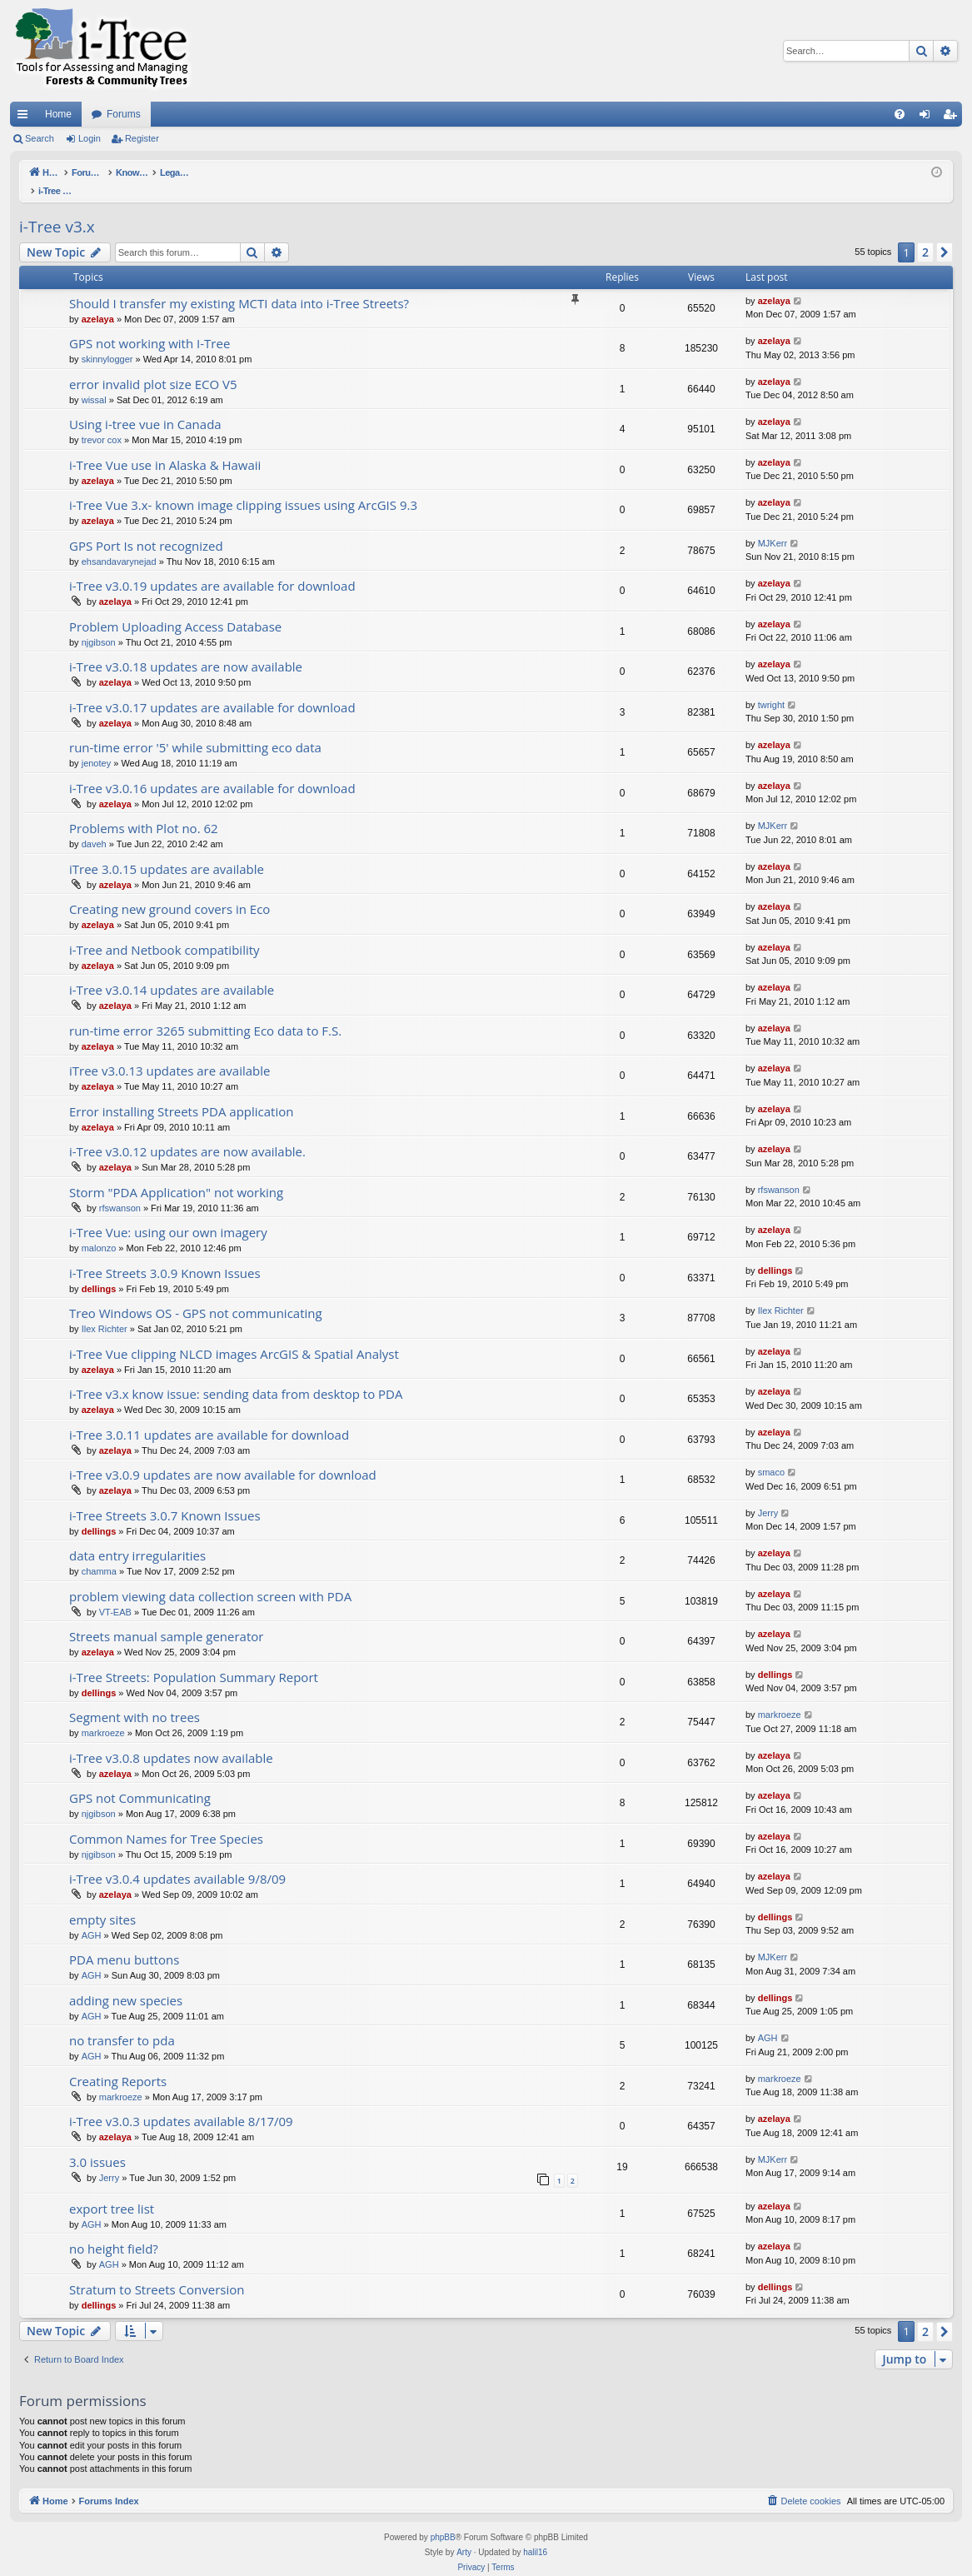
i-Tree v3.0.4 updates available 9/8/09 (177, 1861)
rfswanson (120, 1191)
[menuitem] (899, 114)
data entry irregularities (137, 1538)
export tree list (111, 2191)
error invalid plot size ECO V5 (153, 366)
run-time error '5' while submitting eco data (195, 729)
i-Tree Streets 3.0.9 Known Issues (165, 1255)
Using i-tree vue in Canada (145, 406)
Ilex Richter (104, 1311)
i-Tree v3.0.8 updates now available (171, 1740)
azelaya (98, 302)
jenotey (96, 746)
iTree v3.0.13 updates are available (169, 1053)
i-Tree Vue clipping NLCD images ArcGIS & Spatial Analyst (234, 1336)
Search (39, 138)
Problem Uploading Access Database (175, 609)
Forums (124, 114)
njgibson (99, 625)
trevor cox (102, 422)
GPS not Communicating (140, 1780)
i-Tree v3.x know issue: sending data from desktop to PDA (235, 1376)
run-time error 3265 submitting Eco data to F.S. (205, 1013)
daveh (94, 826)
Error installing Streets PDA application (181, 1094)
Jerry (768, 1495)
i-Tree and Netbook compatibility (164, 932)
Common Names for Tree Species (166, 1821)
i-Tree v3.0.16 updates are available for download (212, 770)
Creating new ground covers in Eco (169, 891)
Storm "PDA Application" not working (176, 1174)
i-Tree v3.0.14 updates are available (171, 972)
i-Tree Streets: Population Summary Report (193, 1659)
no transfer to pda (122, 2022)
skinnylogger (107, 342)
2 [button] (925, 234)
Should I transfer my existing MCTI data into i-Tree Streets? (239, 285)
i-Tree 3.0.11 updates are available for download (209, 1417)
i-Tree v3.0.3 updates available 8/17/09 (181, 2103)
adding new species (125, 1982)
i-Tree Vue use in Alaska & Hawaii (165, 447)
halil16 (535, 2534)
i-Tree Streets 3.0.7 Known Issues (165, 1498)
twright (771, 687)
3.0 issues (97, 2144)
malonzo (99, 1231)
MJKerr (772, 526)
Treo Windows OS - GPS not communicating (195, 1295)
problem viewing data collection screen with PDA (210, 1578)
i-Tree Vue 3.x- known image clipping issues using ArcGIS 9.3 (243, 487)
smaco (771, 1455)
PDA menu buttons (124, 1942)
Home (58, 114)
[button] (944, 235)
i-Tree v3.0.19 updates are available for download (212, 568)
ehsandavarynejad (119, 544)
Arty (463, 2534)
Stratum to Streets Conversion (156, 2272)
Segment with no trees (134, 1699)
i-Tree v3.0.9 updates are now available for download (222, 1457)
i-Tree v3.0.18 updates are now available (185, 649)
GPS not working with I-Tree (149, 325)
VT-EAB (115, 1595)
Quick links (26, 117)
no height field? (113, 2231)
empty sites (102, 1902)
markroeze (103, 1715)
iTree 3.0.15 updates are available (166, 851)
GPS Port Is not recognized (146, 528)
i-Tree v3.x (57, 209)
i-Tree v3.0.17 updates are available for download (212, 689)
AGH (92, 1918)
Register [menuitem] (953, 117)
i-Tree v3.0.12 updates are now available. (187, 1134)
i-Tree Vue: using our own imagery (168, 1214)
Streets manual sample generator (166, 1618)
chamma (99, 1554)
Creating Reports (118, 2063)
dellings (99, 1271)
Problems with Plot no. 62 (143, 810)
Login (89, 138)
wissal (94, 382)
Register (142, 138)
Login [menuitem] (928, 117)
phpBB (443, 2519)
